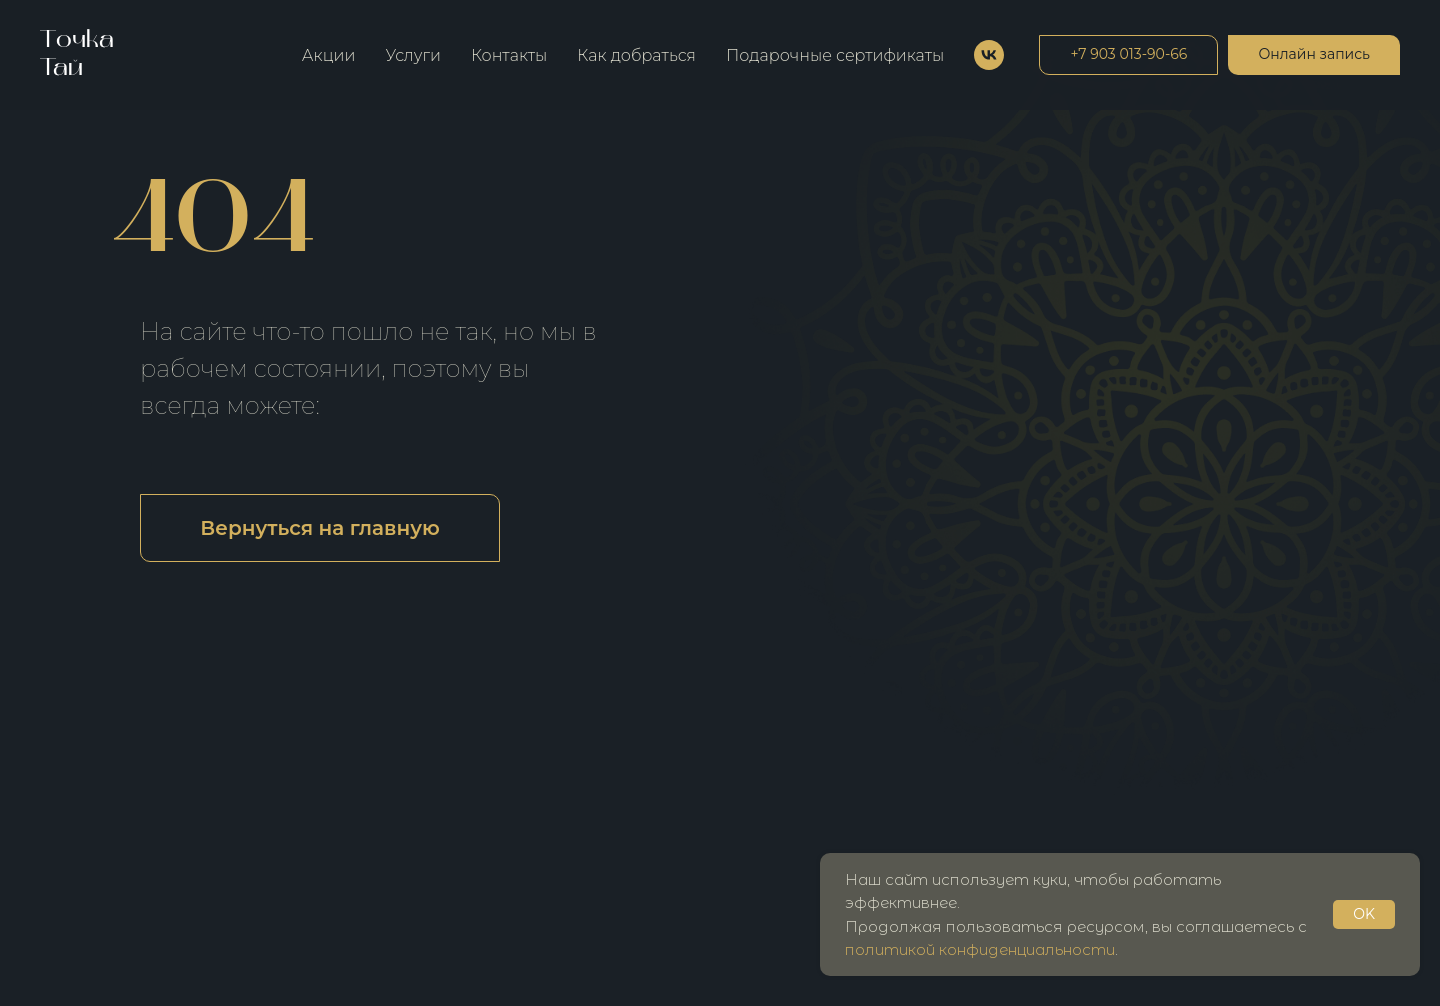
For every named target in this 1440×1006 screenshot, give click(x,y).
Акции (329, 55)
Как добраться (636, 55)
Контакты (509, 55)
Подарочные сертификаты (835, 55)
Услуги (413, 55)
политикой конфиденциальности (980, 949)
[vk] (989, 55)
